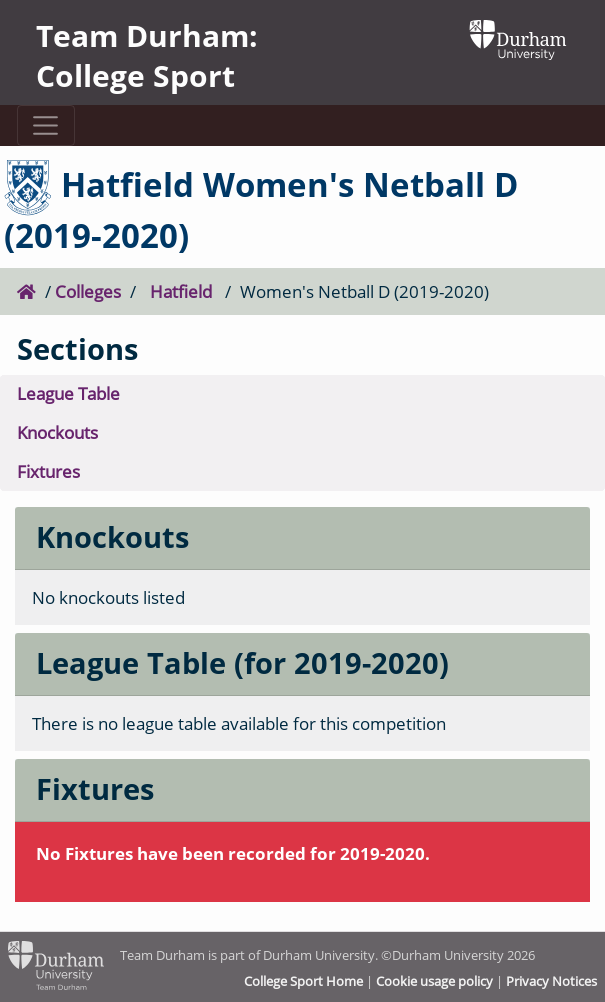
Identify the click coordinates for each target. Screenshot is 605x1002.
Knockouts (57, 432)
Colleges (88, 291)
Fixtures (48, 471)
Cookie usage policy (434, 981)
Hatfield (181, 291)
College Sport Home (303, 981)
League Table (68, 393)
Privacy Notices (551, 981)
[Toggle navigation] (46, 125)
